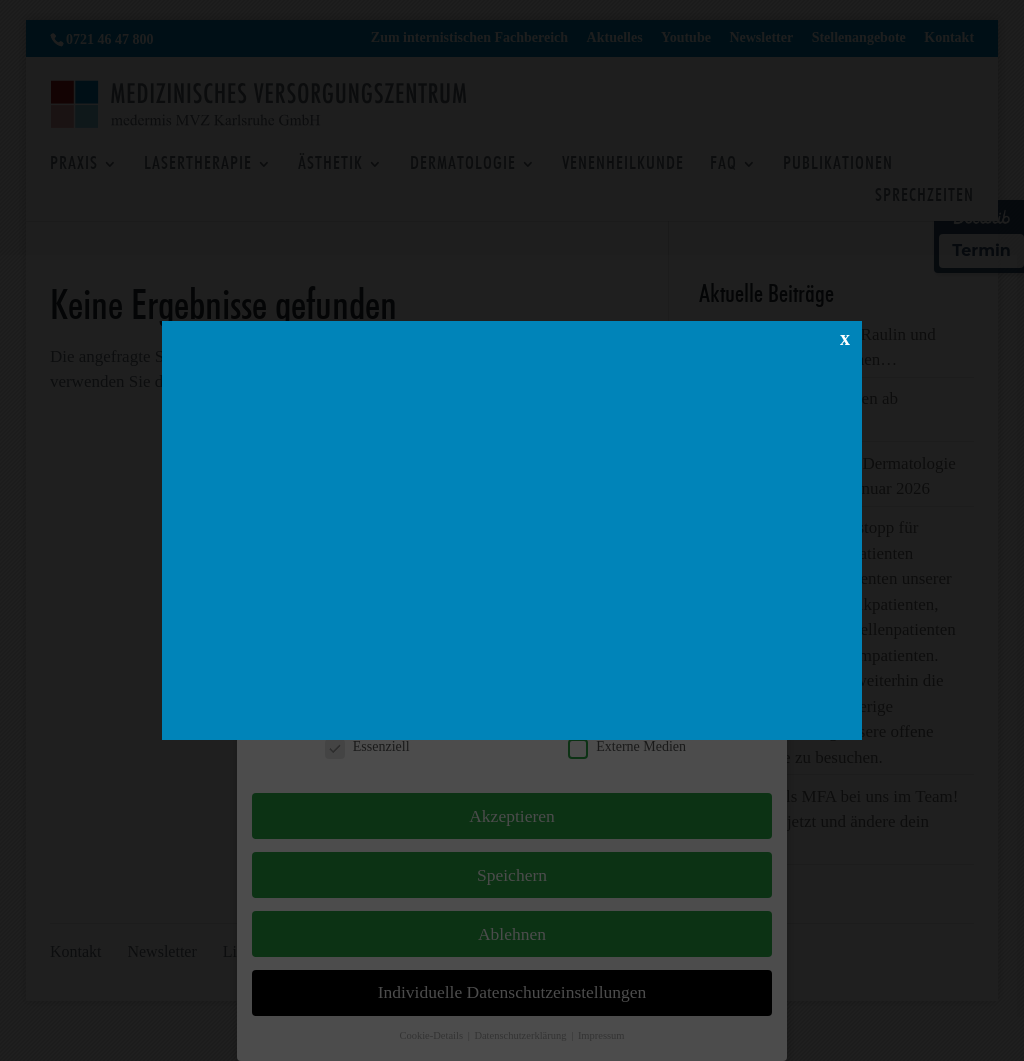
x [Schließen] (845, 337)
